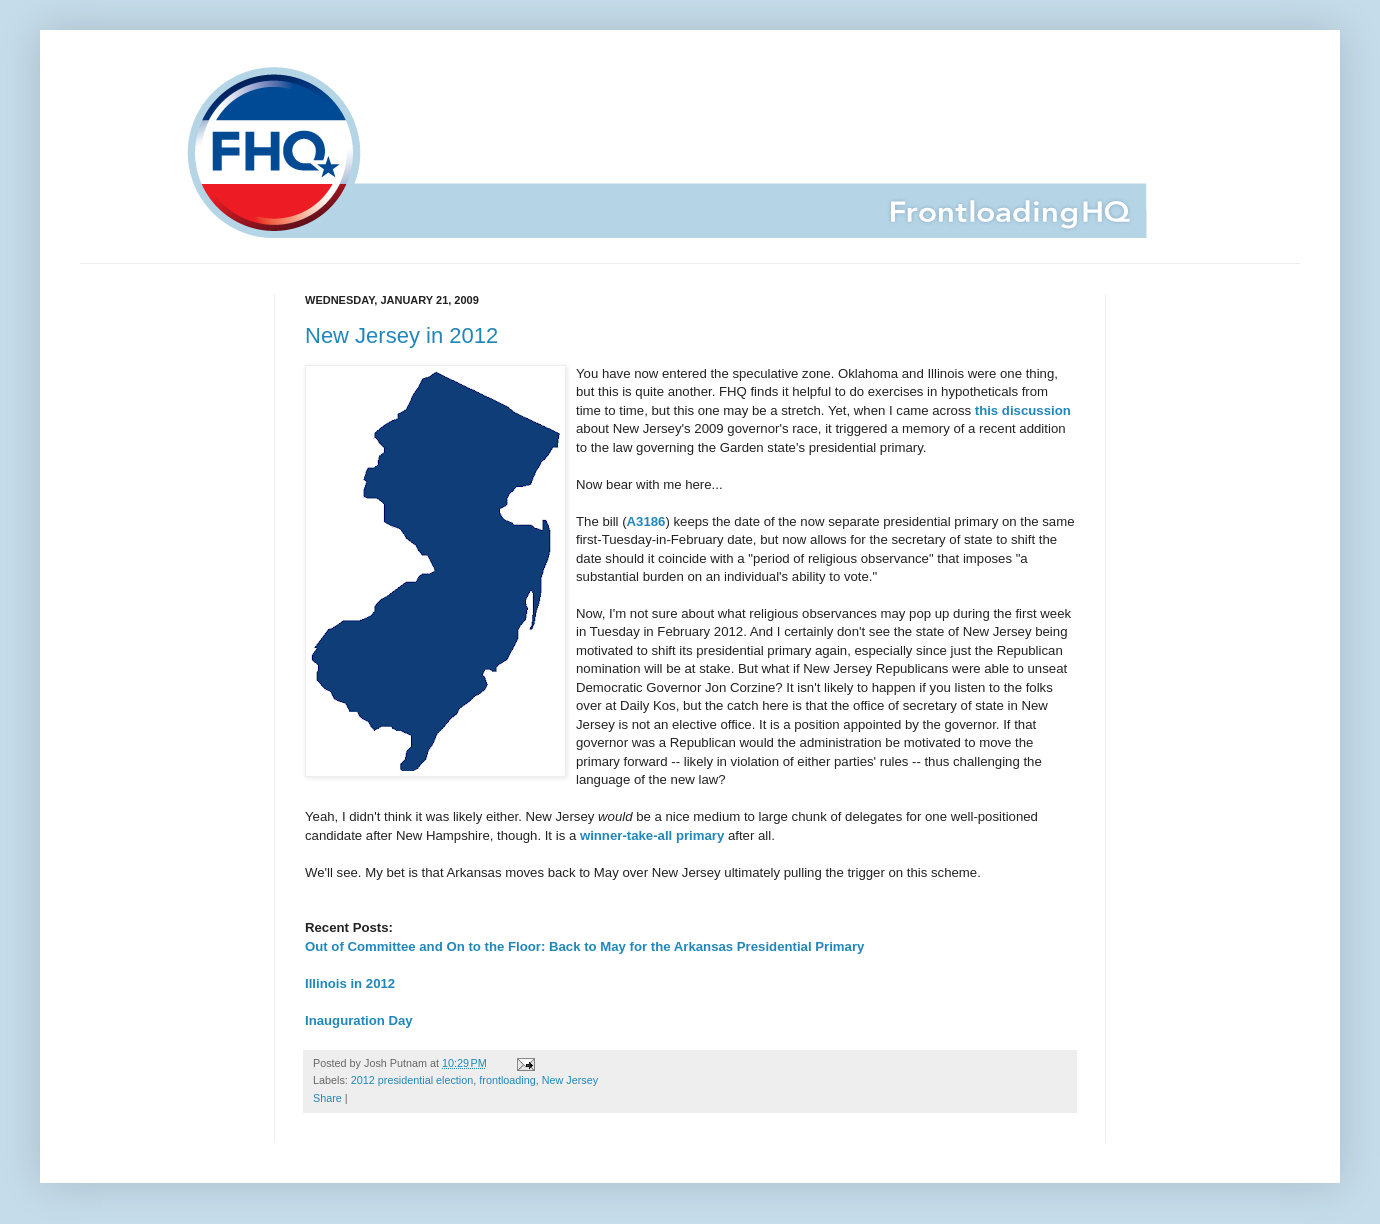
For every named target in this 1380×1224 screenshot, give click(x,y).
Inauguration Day (359, 1020)
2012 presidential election (412, 1080)
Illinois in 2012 (350, 983)
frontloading (507, 1080)
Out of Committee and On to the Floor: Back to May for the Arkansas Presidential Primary (584, 946)
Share (327, 1098)
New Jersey (570, 1080)
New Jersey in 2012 (401, 335)
